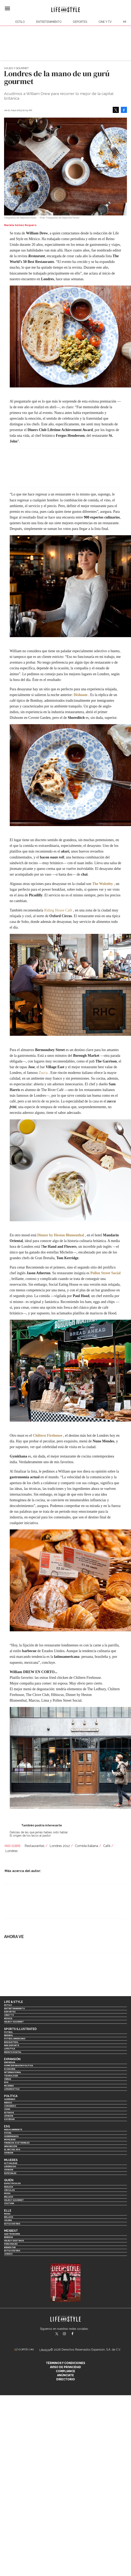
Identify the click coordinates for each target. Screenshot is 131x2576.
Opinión (8, 2116)
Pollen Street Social (105, 1273)
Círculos (9, 2190)
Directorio (65, 2379)
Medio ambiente (13, 2129)
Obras (7, 2079)
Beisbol (8, 2035)
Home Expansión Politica (18, 2065)
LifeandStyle (11, 2089)
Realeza (8, 2187)
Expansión (12, 2059)
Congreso (10, 2106)
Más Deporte (11, 2045)
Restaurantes (34, 1846)
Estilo (20, 21)
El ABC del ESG (12, 2149)
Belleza (8, 2197)
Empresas (9, 2062)
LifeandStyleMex (57, 2334)
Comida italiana (86, 1846)
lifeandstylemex (68, 2334)
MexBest (11, 2230)
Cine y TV (105, 21)
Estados (9, 2113)
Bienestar (10, 2247)
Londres (11, 1851)
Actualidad (10, 2163)
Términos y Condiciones (65, 2363)
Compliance (65, 2371)
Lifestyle (9, 2049)
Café (106, 1846)
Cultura (9, 2203)
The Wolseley (102, 884)
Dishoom (80, 695)
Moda (7, 2193)
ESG (6, 2082)
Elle (7, 2210)
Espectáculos (12, 2183)
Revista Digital (12, 2052)
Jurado (8, 2254)
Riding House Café (58, 910)
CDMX (7, 2109)
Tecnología (11, 2076)
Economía (9, 2069)
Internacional (12, 2072)
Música (8, 2018)
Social (8, 2133)
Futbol (8, 2032)
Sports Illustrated (20, 2029)
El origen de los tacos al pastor (30, 1835)
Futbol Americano (14, 2039)
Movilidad (10, 2139)
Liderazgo (10, 2166)
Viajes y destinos (14, 2241)
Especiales (10, 2173)
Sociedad (9, 2119)
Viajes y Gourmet (16, 68)
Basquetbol (11, 2042)
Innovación (10, 2146)
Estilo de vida (12, 2224)
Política (10, 2096)
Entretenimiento (49, 21)
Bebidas (8, 2237)
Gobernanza (11, 2136)
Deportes (80, 21)
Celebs (8, 2220)
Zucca (43, 1073)
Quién (8, 2180)
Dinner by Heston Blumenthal (60, 1235)
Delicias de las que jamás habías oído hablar (39, 1832)
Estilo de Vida (12, 2250)
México (8, 2103)
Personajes (11, 2244)
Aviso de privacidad (65, 2367)
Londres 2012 (60, 1846)
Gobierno (9, 2099)
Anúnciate (65, 2375)
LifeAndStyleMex (76, 2334)
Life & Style (13, 2001)
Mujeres (9, 2086)
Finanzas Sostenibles (17, 2143)
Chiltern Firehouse (47, 1435)
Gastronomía (12, 2234)
